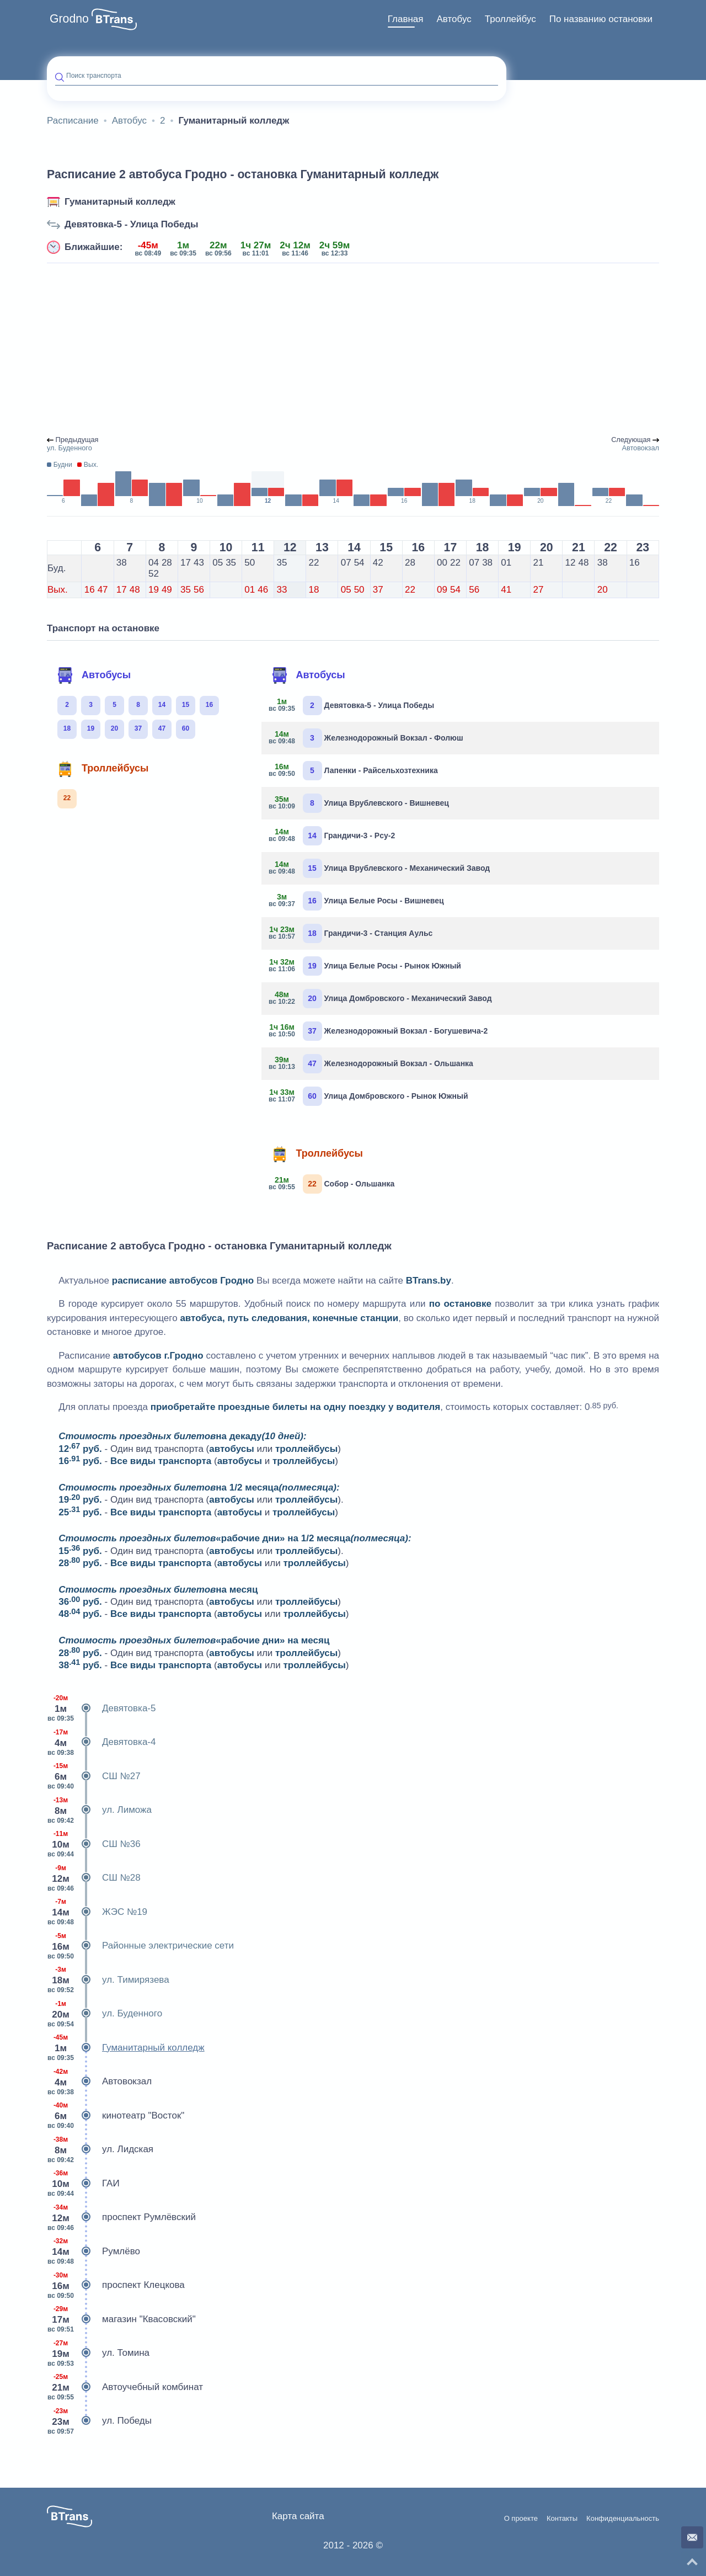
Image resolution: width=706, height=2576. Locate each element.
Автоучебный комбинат (125, 2387)
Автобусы (94, 675)
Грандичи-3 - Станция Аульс (351, 933)
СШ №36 (94, 1844)
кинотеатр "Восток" (115, 2116)
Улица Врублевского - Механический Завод (380, 868)
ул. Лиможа (99, 1810)
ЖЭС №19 (97, 1912)
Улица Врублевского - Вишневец (359, 803)
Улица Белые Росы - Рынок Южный (365, 966)
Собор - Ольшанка (332, 1184)
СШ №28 (94, 1878)
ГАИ (83, 2184)
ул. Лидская (100, 2149)
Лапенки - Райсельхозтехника (354, 770)
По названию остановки (600, 19)
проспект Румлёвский (121, 2217)
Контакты (562, 2518)
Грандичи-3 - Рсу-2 (332, 835)
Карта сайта (298, 2516)
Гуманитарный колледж (120, 201)
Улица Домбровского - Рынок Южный (369, 1096)
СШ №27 (94, 1776)
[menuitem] (405, 19)
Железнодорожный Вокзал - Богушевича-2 (379, 1031)
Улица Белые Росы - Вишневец (357, 901)
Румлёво (93, 2252)
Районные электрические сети (140, 1946)
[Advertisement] (353, 350)
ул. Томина (98, 2353)
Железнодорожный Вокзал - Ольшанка (371, 1063)
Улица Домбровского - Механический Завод (381, 998)
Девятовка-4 (101, 1742)
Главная (406, 19)
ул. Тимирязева (108, 1980)
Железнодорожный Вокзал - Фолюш (366, 738)
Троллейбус (510, 19)
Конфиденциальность (622, 2518)
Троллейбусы (102, 768)
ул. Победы (99, 2421)
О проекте (521, 2518)
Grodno (69, 18)
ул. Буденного (104, 2014)
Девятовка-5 (101, 1709)
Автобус (454, 19)
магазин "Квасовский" (121, 2319)
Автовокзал (99, 2082)
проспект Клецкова (116, 2285)
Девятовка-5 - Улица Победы (132, 224)
